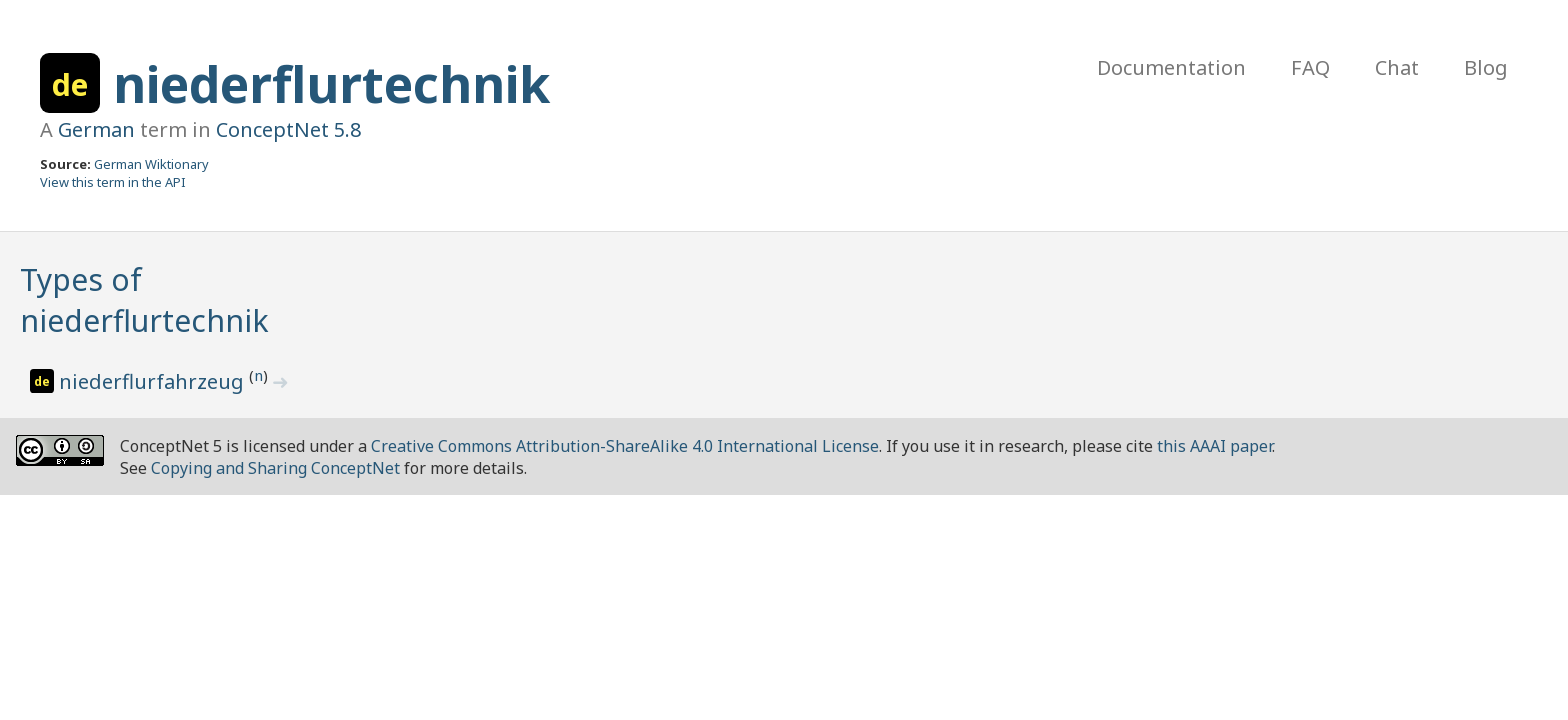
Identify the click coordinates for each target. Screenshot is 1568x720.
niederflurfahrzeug (154, 381)
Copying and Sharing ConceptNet (275, 468)
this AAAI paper (1214, 446)
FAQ (1310, 67)
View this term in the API (113, 182)
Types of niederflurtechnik (144, 300)
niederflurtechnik (331, 84)
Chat (1397, 67)
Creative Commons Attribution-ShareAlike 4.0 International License (625, 446)
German (96, 129)
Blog (1486, 67)
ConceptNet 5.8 (288, 129)
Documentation (1171, 67)
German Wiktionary (151, 164)
